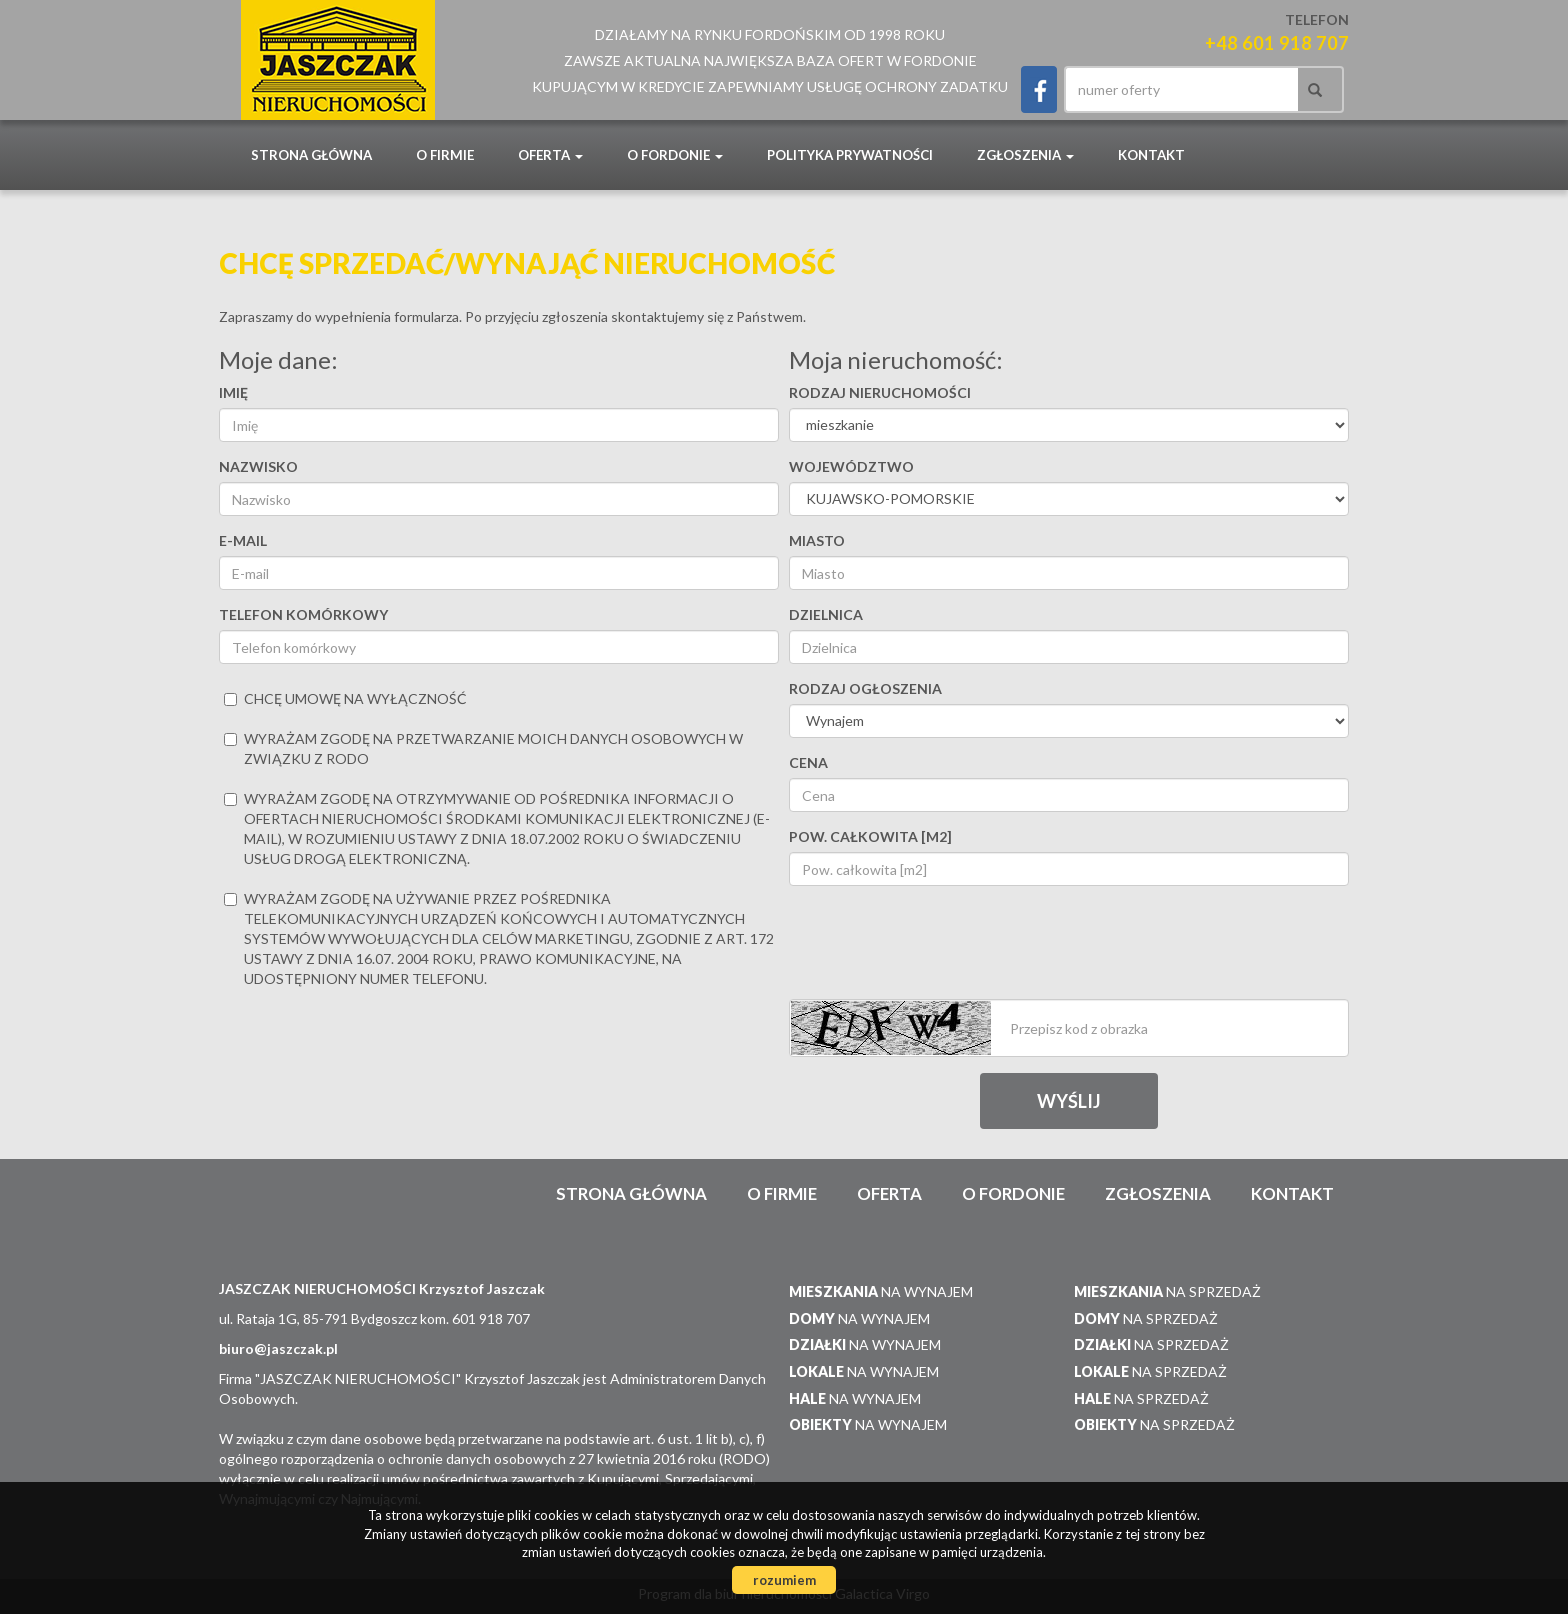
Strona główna (311, 155)
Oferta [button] (550, 155)
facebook (1039, 89)
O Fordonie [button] (675, 155)
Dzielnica (826, 614)
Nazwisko (258, 466)
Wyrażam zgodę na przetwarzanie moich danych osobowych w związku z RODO (483, 748)
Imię (233, 392)
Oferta (889, 1193)
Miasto (817, 540)
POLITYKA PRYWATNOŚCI (850, 155)
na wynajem (881, 1291)
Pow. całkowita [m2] (870, 836)
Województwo (851, 466)
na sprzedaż (1167, 1291)
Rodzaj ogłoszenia (865, 688)
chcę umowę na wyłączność (345, 698)
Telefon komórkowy (303, 614)
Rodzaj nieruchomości (880, 392)
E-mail (243, 540)
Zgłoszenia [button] (1025, 155)
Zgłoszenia (1158, 1193)
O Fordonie (1013, 1193)
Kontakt (1151, 155)
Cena (808, 762)
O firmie (445, 155)
